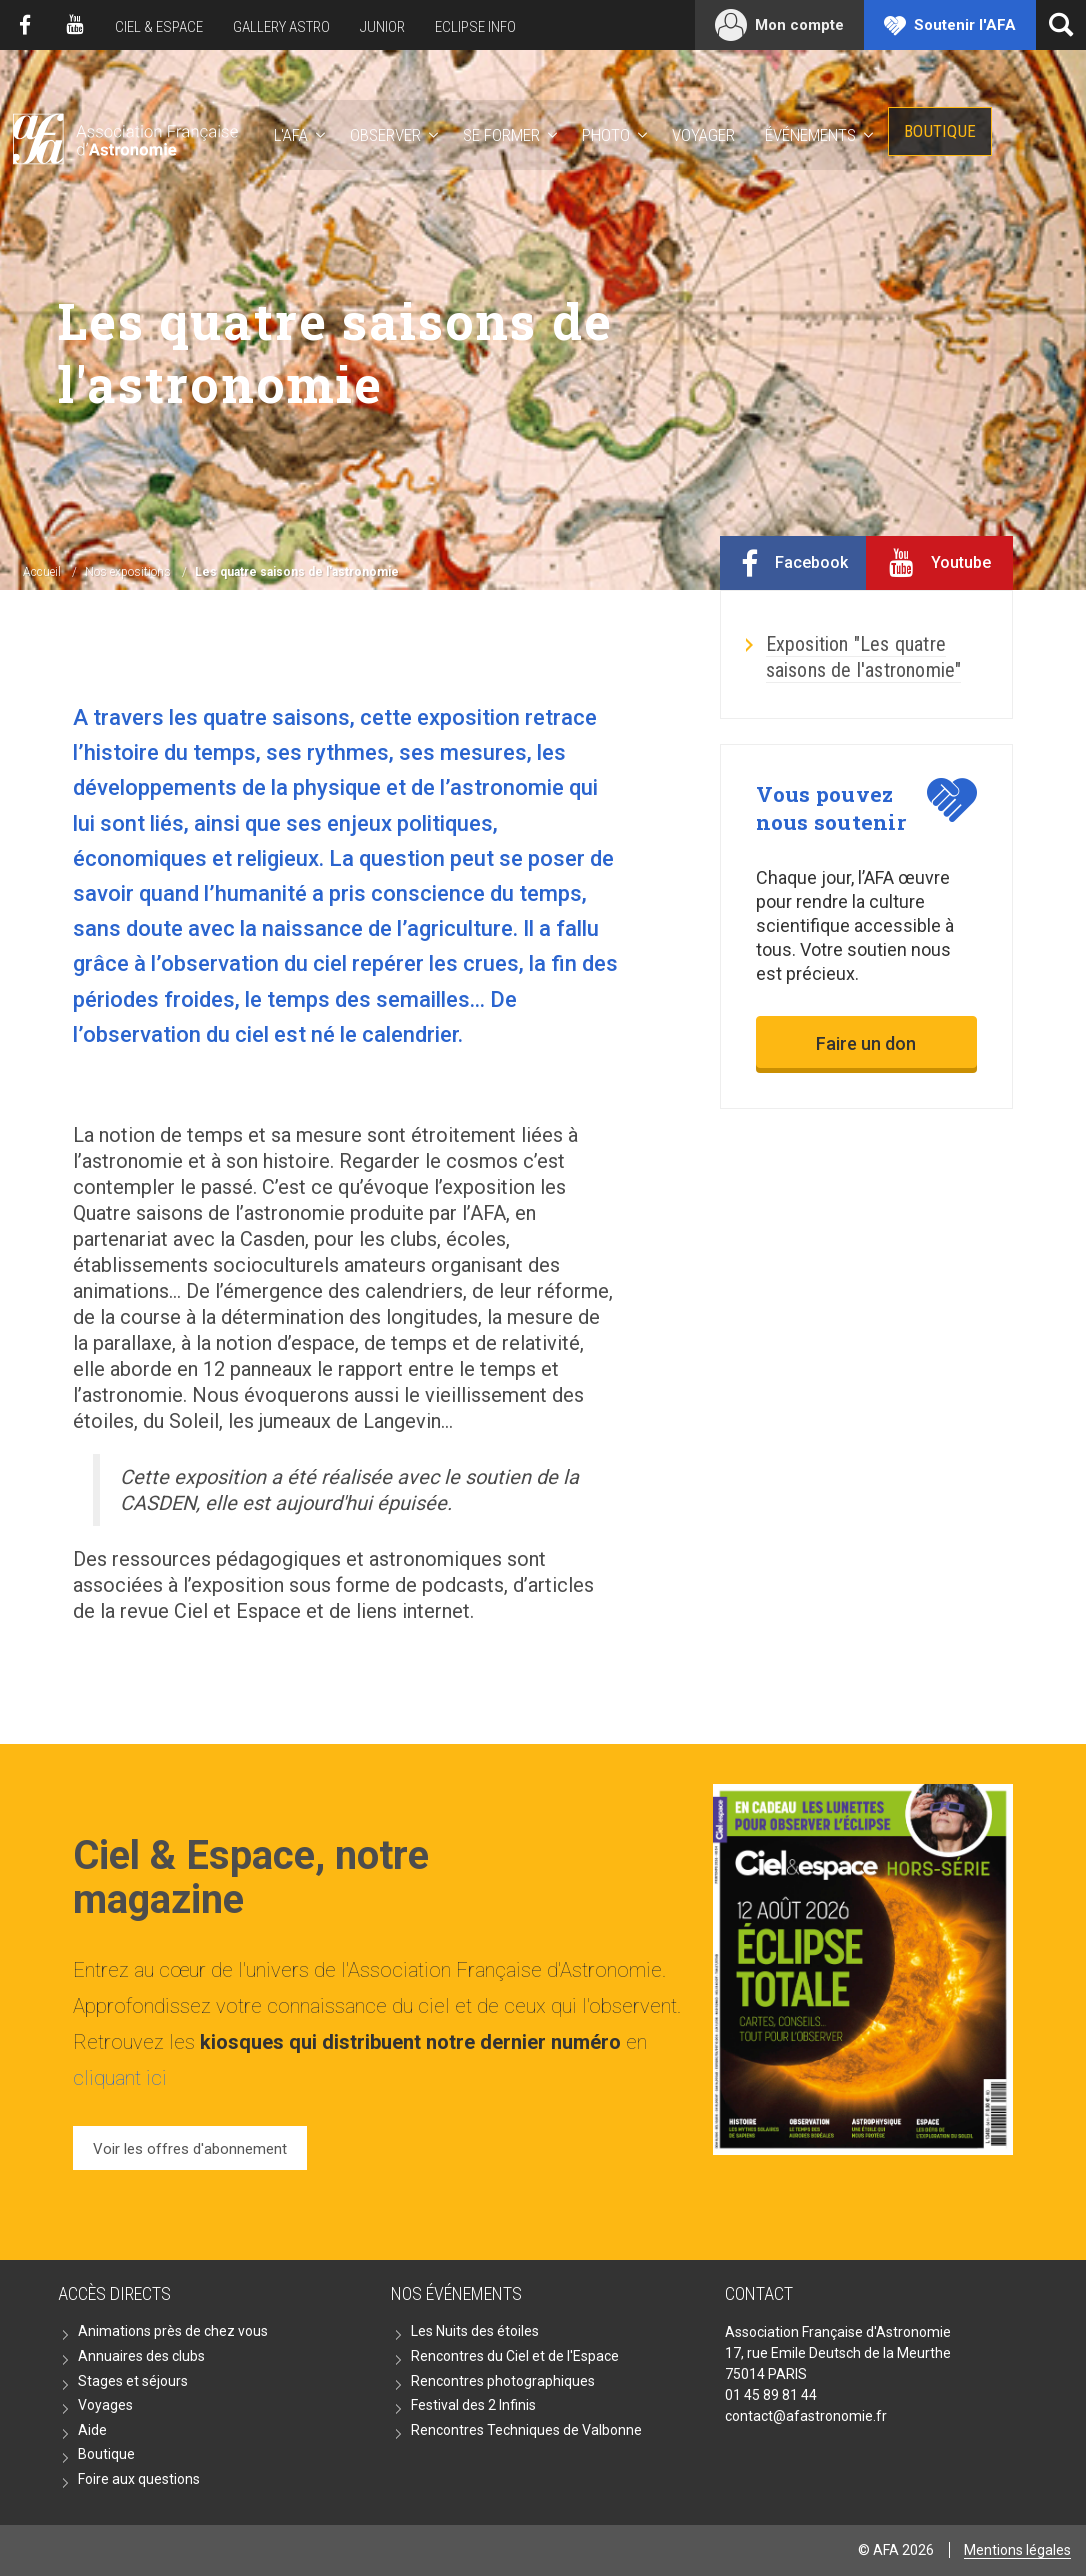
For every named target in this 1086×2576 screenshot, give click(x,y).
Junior (382, 27)
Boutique (940, 131)
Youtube (75, 25)
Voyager (703, 135)
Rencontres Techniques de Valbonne (526, 2430)
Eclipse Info (475, 27)
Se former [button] (501, 135)
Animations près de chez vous (173, 2331)
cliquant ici (120, 2078)
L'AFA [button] (291, 135)
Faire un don (866, 1043)
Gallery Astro (281, 27)
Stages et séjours (133, 2381)
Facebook (25, 25)
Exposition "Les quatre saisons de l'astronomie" (864, 657)
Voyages (105, 2405)
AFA (123, 135)
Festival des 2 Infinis (473, 2405)
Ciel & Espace (159, 27)
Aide (92, 2430)
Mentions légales (1017, 2550)
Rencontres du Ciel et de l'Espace (515, 2356)
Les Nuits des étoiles (475, 2331)
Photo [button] (606, 135)
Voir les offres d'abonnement (190, 2149)
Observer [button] (385, 135)
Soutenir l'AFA (965, 25)
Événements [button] (810, 135)
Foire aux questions (139, 2479)
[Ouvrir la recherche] (1061, 25)
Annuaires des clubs (141, 2356)
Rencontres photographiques (503, 2381)
